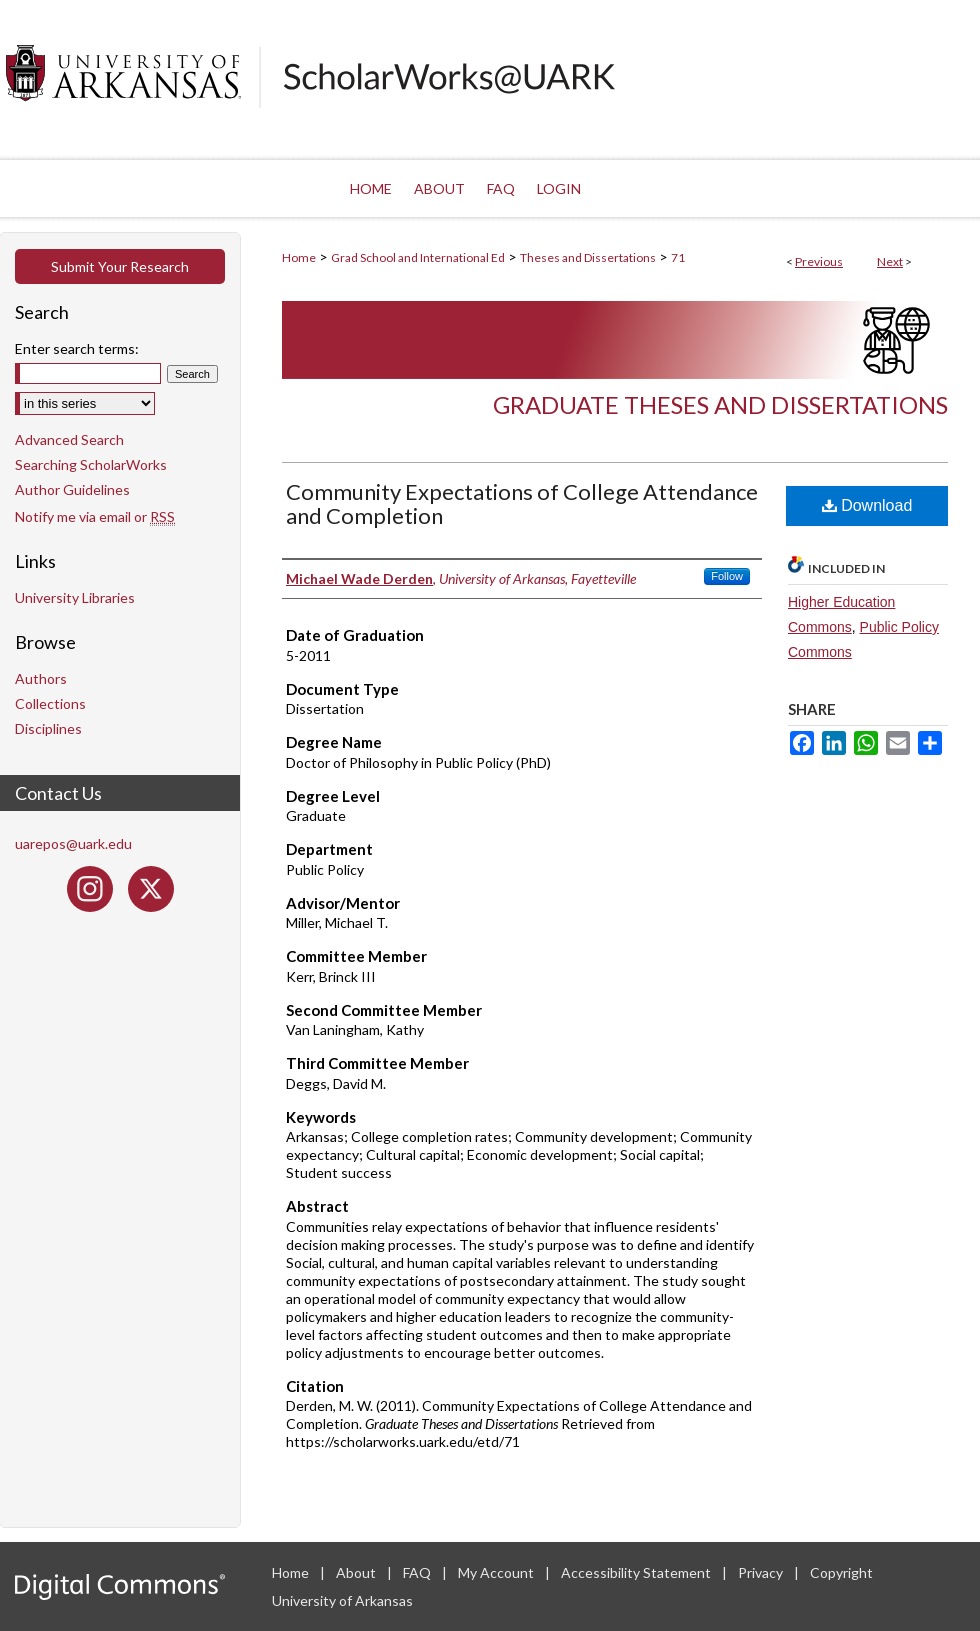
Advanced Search (69, 439)
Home (299, 257)
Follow (727, 576)
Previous (819, 261)
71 (678, 257)
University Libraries (75, 597)
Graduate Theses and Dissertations (720, 404)
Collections (50, 703)
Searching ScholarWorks (91, 464)
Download (867, 505)
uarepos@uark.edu (73, 843)
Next (890, 261)
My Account (497, 1572)
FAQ (418, 1572)
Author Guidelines (72, 489)
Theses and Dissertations (588, 257)
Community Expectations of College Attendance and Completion (522, 503)
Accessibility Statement (637, 1572)
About (357, 1572)
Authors (41, 678)
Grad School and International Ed (418, 257)
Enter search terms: (77, 348)
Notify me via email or (95, 516)
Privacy (762, 1572)
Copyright (841, 1572)
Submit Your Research (120, 266)
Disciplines (48, 728)
